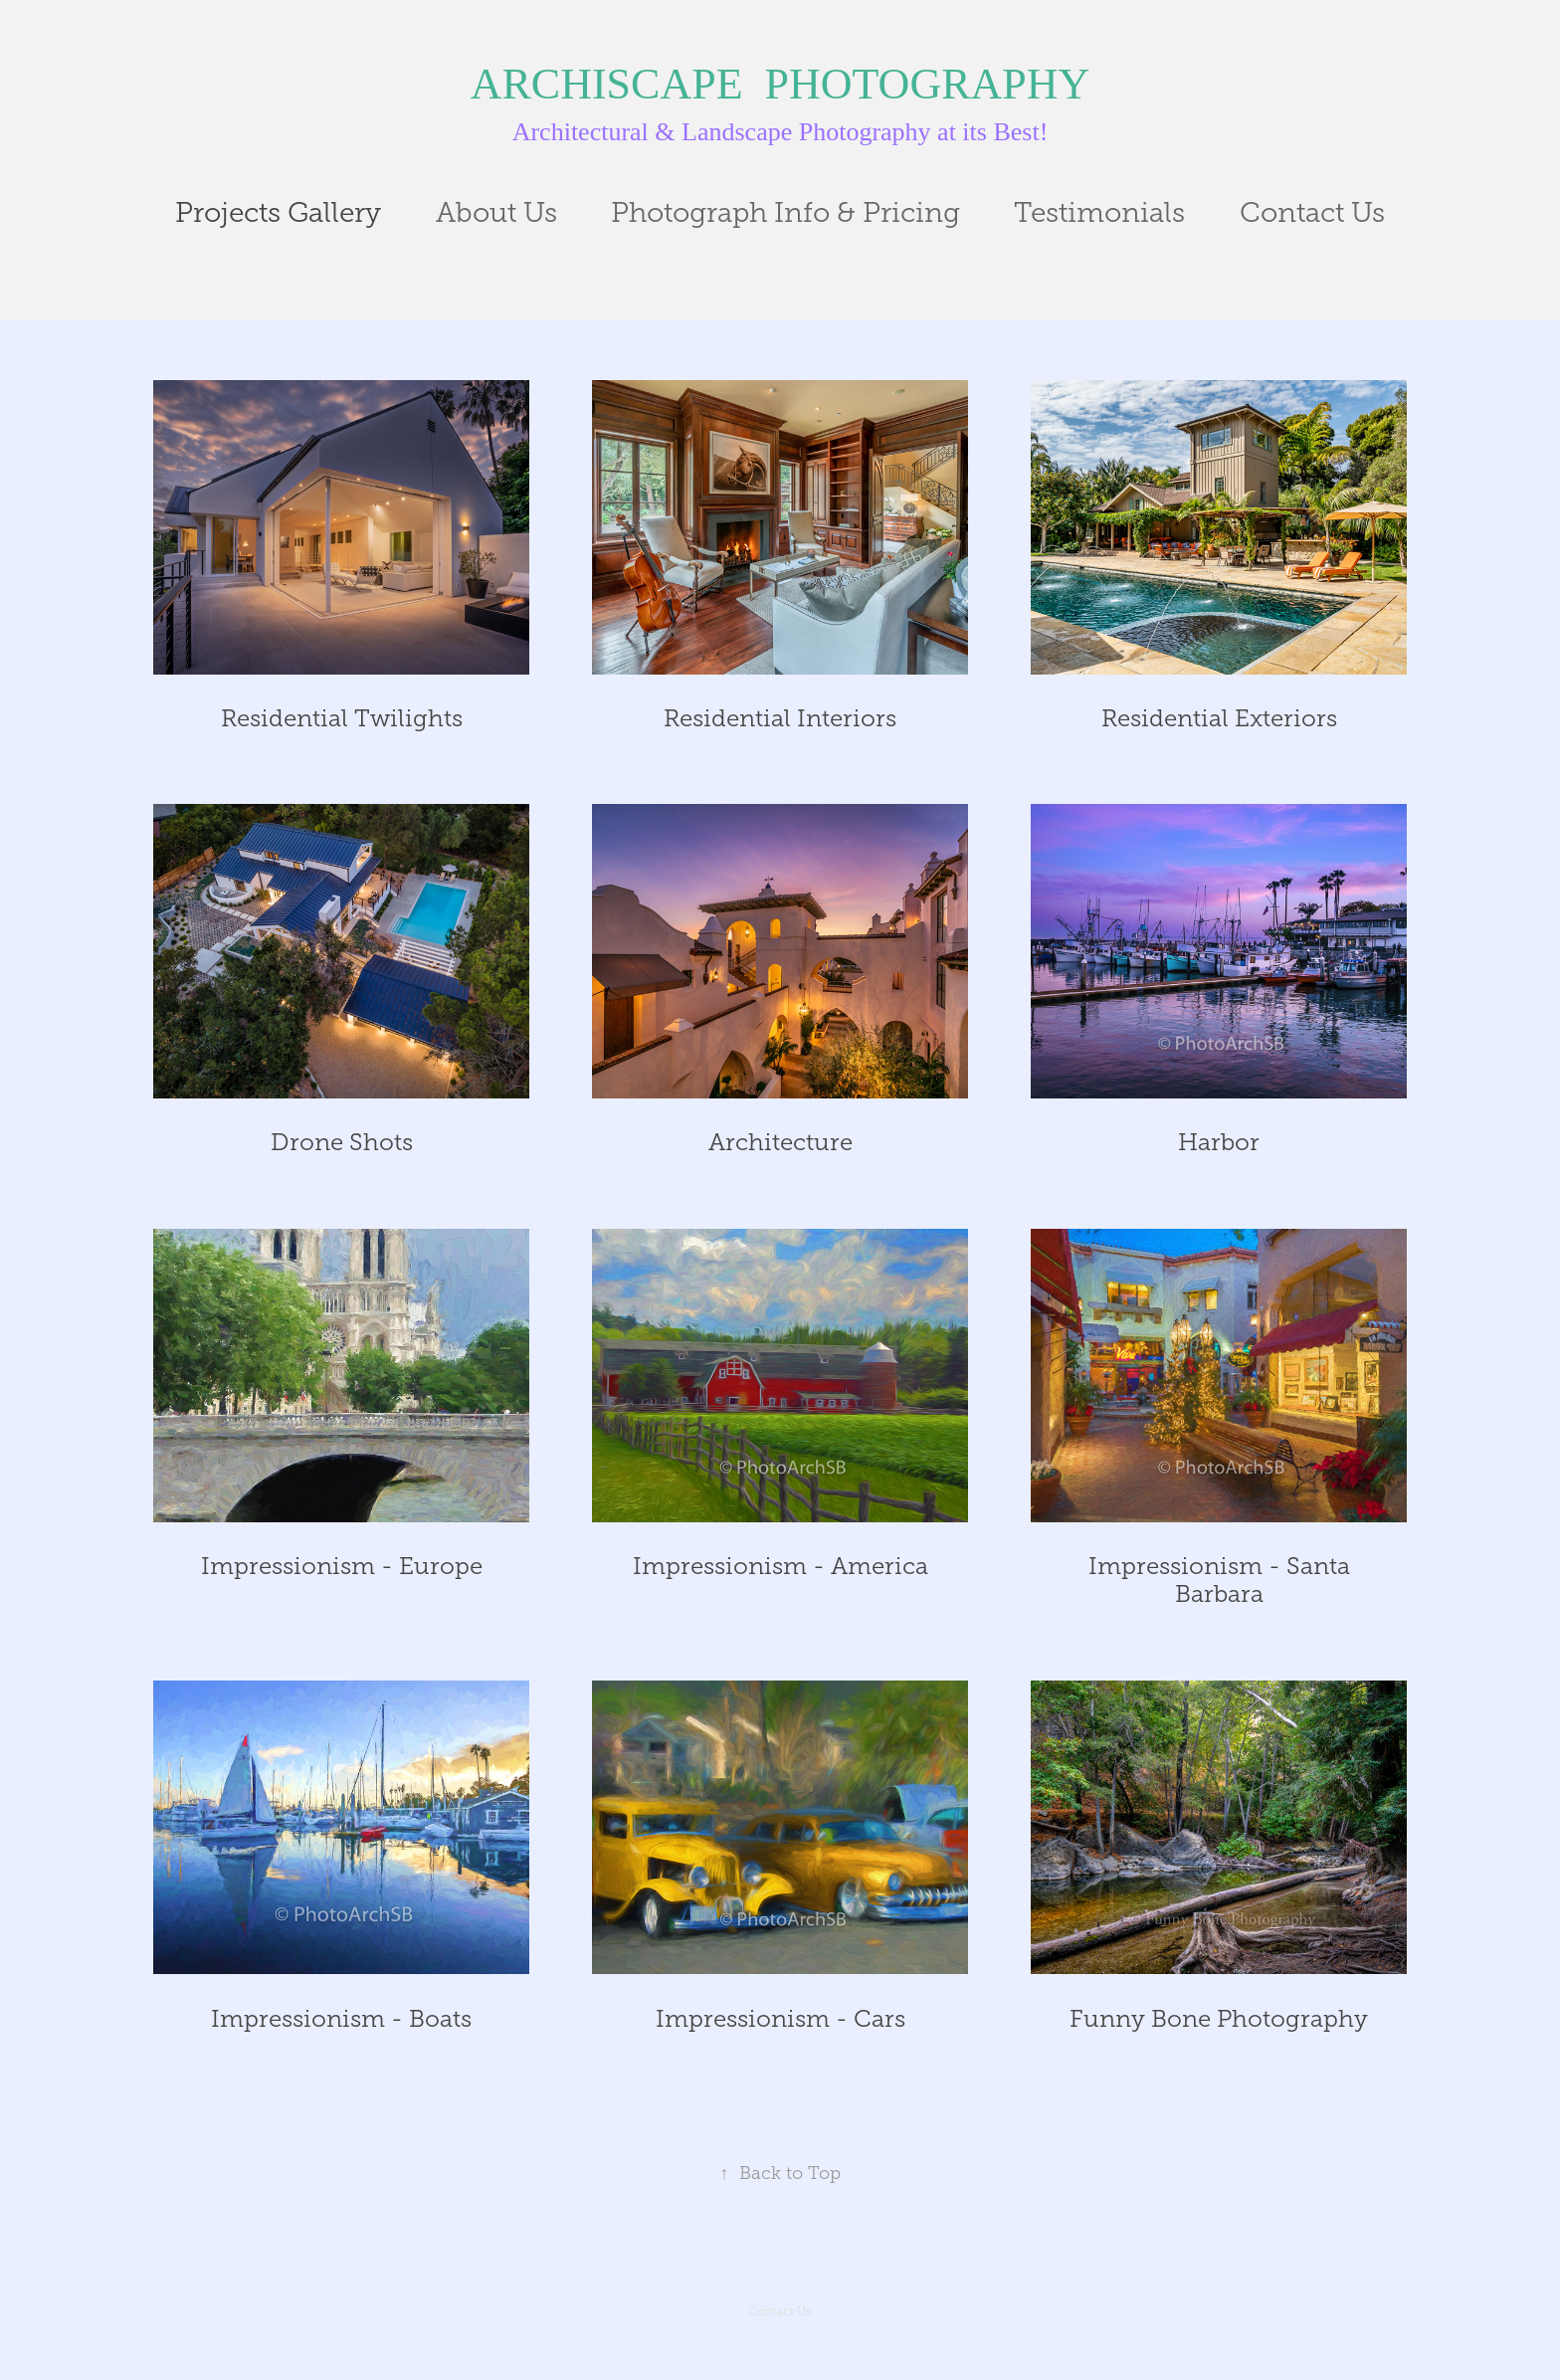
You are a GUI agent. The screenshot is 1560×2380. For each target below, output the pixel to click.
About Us (496, 212)
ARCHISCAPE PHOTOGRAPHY (780, 84)
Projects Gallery (278, 212)
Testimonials (1099, 212)
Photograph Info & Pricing (785, 212)
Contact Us (1312, 212)
